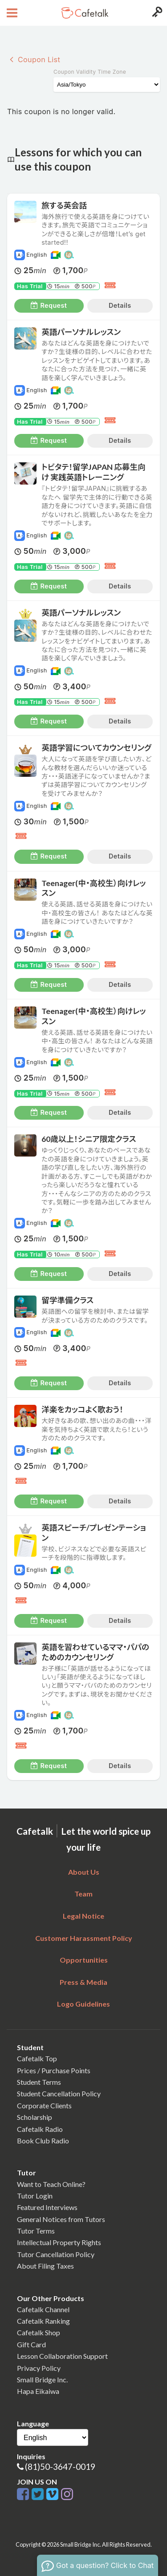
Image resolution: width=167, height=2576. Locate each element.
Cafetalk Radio (40, 2129)
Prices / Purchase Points (53, 2070)
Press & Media (83, 1982)
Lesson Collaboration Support (62, 2356)
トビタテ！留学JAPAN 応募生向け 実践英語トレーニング (93, 472)
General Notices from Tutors (61, 2219)
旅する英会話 (64, 205)
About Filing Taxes (45, 2266)
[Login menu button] (156, 13)
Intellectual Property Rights (59, 2242)
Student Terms (39, 2082)
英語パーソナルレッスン (81, 332)
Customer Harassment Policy (83, 1938)
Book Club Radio (43, 2140)
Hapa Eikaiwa (38, 2391)
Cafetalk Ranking (43, 2321)
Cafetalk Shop (38, 2332)
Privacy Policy (39, 2368)
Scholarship (34, 2117)
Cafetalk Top (37, 2058)
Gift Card (31, 2344)
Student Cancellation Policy (59, 2093)
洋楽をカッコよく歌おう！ (82, 1409)
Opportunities (84, 1960)
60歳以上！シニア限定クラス (88, 1139)
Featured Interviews (47, 2207)
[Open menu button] (11, 13)
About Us (83, 1872)
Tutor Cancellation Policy (55, 2254)
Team (83, 1893)
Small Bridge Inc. (42, 2379)
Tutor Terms (36, 2230)
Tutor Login (35, 2195)
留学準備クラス (67, 1300)
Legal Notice (83, 1916)
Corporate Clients (44, 2105)
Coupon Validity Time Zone (89, 71)
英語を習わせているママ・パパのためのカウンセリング (95, 1652)
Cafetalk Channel (43, 2309)
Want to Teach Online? (51, 2184)
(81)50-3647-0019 (60, 2466)
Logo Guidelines (83, 2004)
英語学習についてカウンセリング (96, 747)
